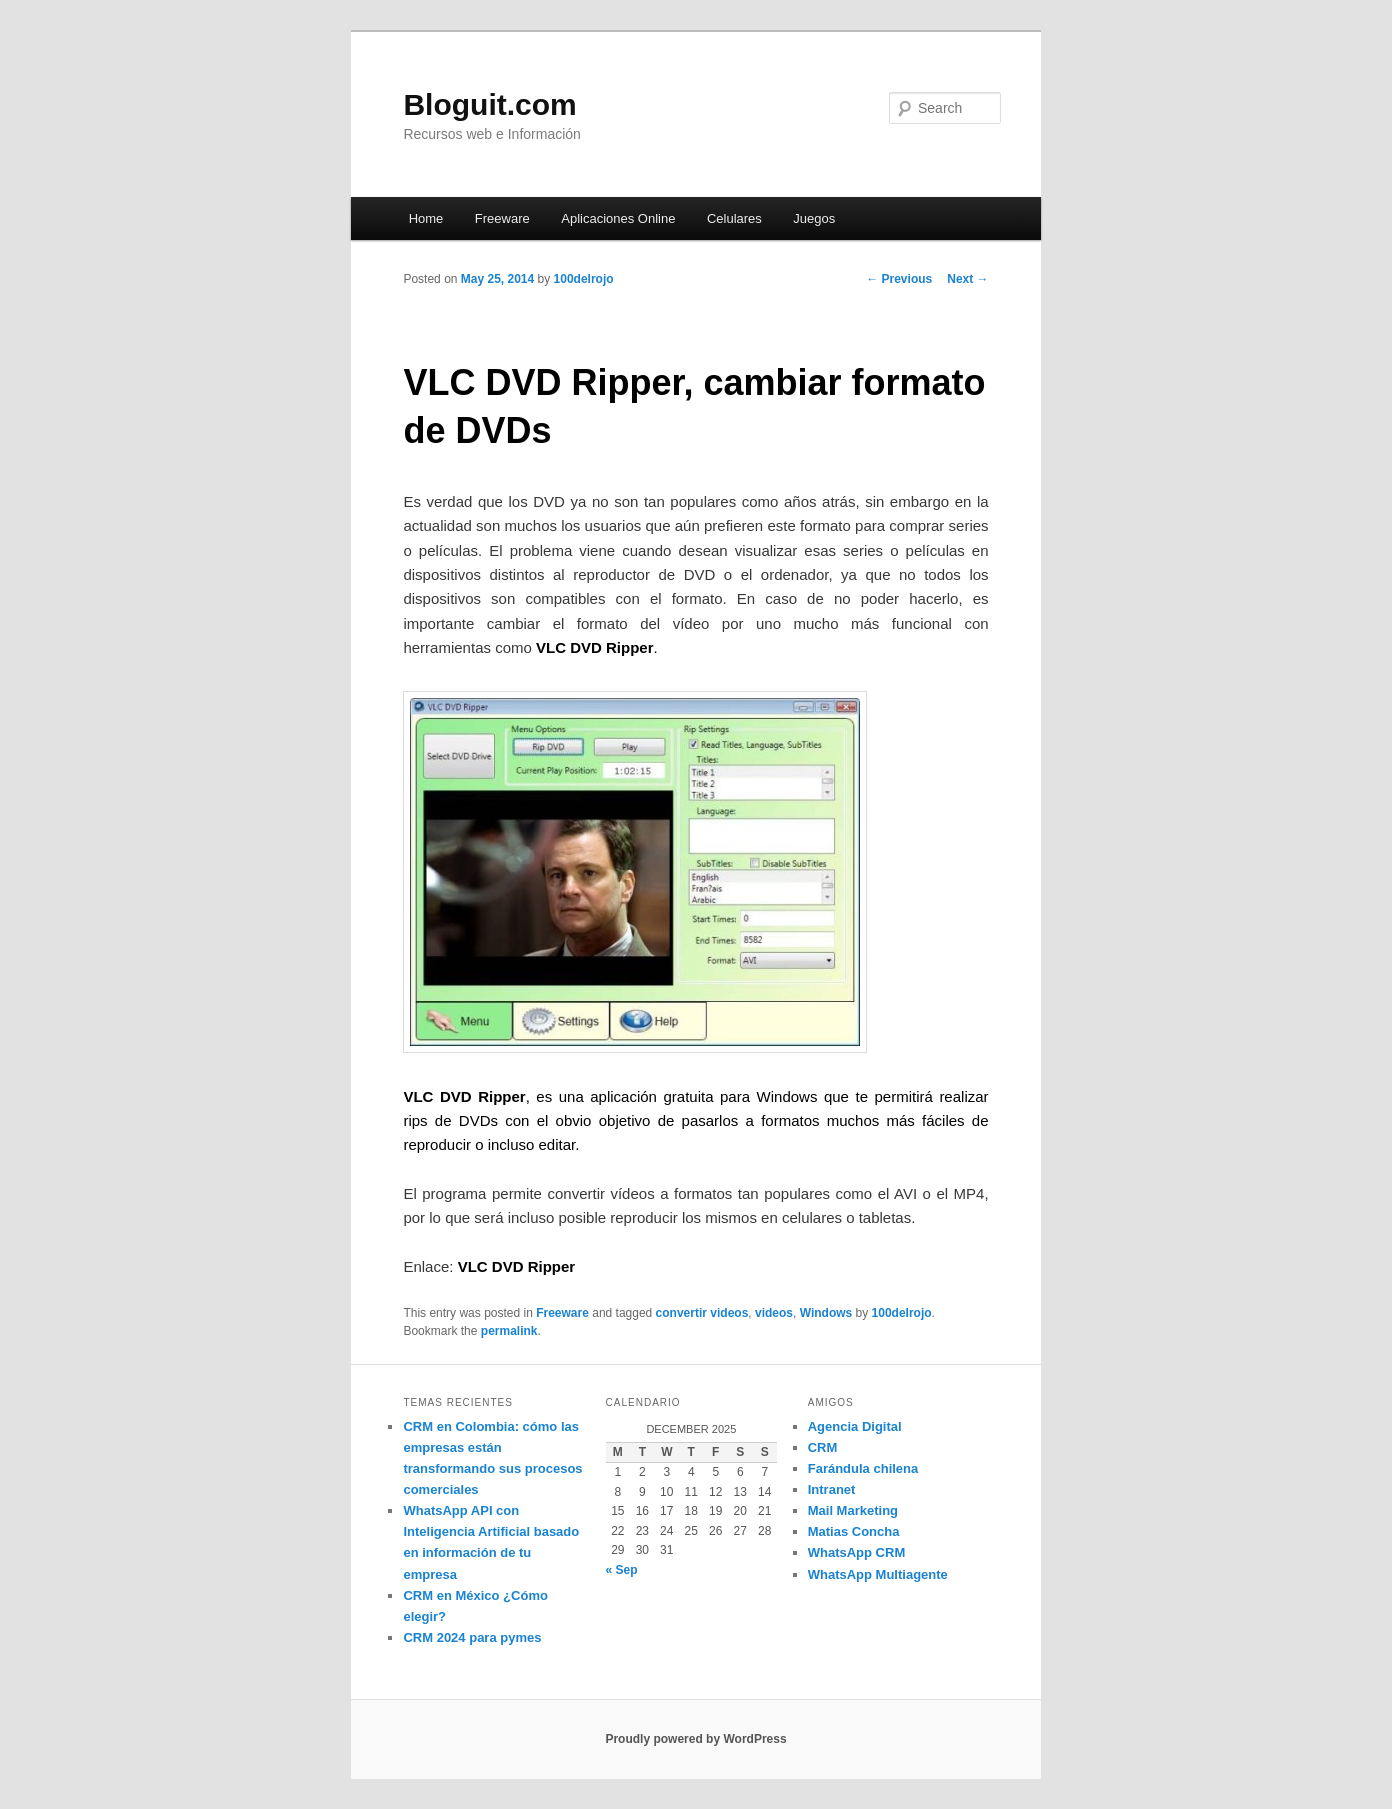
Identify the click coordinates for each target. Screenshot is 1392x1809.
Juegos (814, 218)
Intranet (832, 1489)
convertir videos (702, 1313)
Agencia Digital (855, 1426)
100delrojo (584, 279)
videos (774, 1313)
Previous (899, 279)
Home (426, 218)
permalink (509, 1331)
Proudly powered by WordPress (695, 1739)
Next (967, 279)
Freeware (502, 218)
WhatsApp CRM (857, 1552)
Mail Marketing (853, 1510)
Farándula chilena (863, 1468)
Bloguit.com (489, 104)
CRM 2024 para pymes (472, 1637)
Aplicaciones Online (618, 218)
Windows (826, 1313)
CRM (823, 1447)
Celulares (734, 218)
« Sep (622, 1570)
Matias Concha (854, 1531)
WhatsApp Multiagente (878, 1574)
